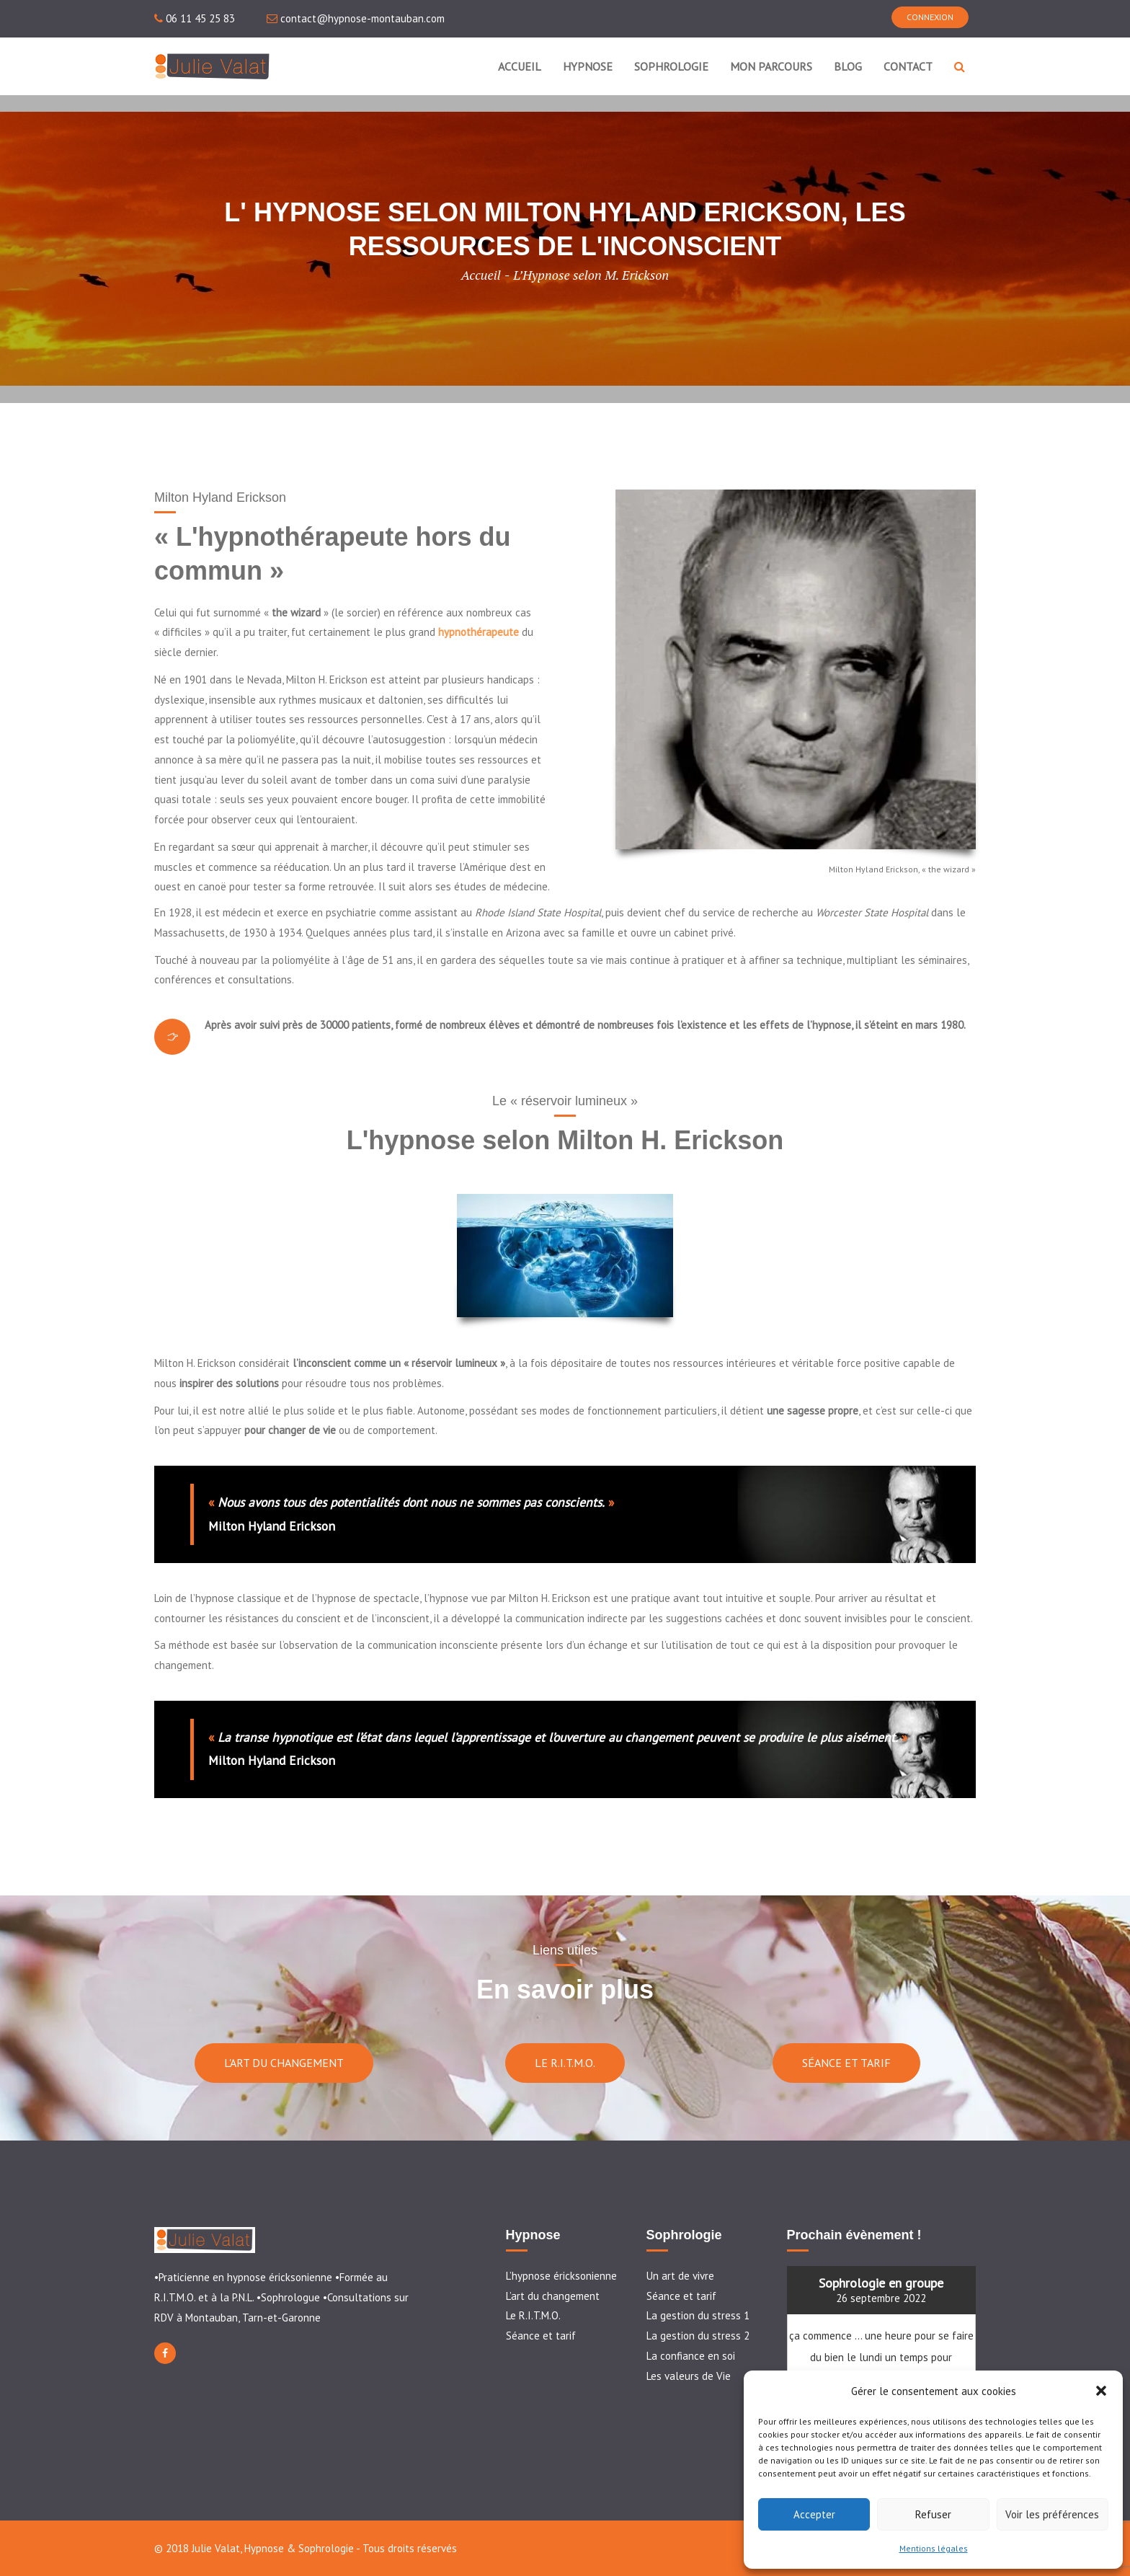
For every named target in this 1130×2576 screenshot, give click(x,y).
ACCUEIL (519, 66)
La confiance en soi (690, 2356)
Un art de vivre (680, 2276)
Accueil (481, 274)
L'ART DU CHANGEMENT (284, 2062)
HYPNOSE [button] (588, 66)
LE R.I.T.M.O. (565, 2062)
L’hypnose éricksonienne (561, 2276)
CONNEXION (930, 17)
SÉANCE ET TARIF (846, 2062)
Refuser (933, 2514)
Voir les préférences (1052, 2514)
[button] (1101, 2391)
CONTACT (908, 66)
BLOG (848, 66)
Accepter (814, 2514)
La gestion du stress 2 (697, 2335)
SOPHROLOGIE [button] (671, 66)
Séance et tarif (541, 2335)
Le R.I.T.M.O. (533, 2315)
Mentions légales (933, 2548)
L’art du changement (553, 2296)
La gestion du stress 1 (697, 2315)
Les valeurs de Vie (688, 2376)
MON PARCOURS (771, 66)
